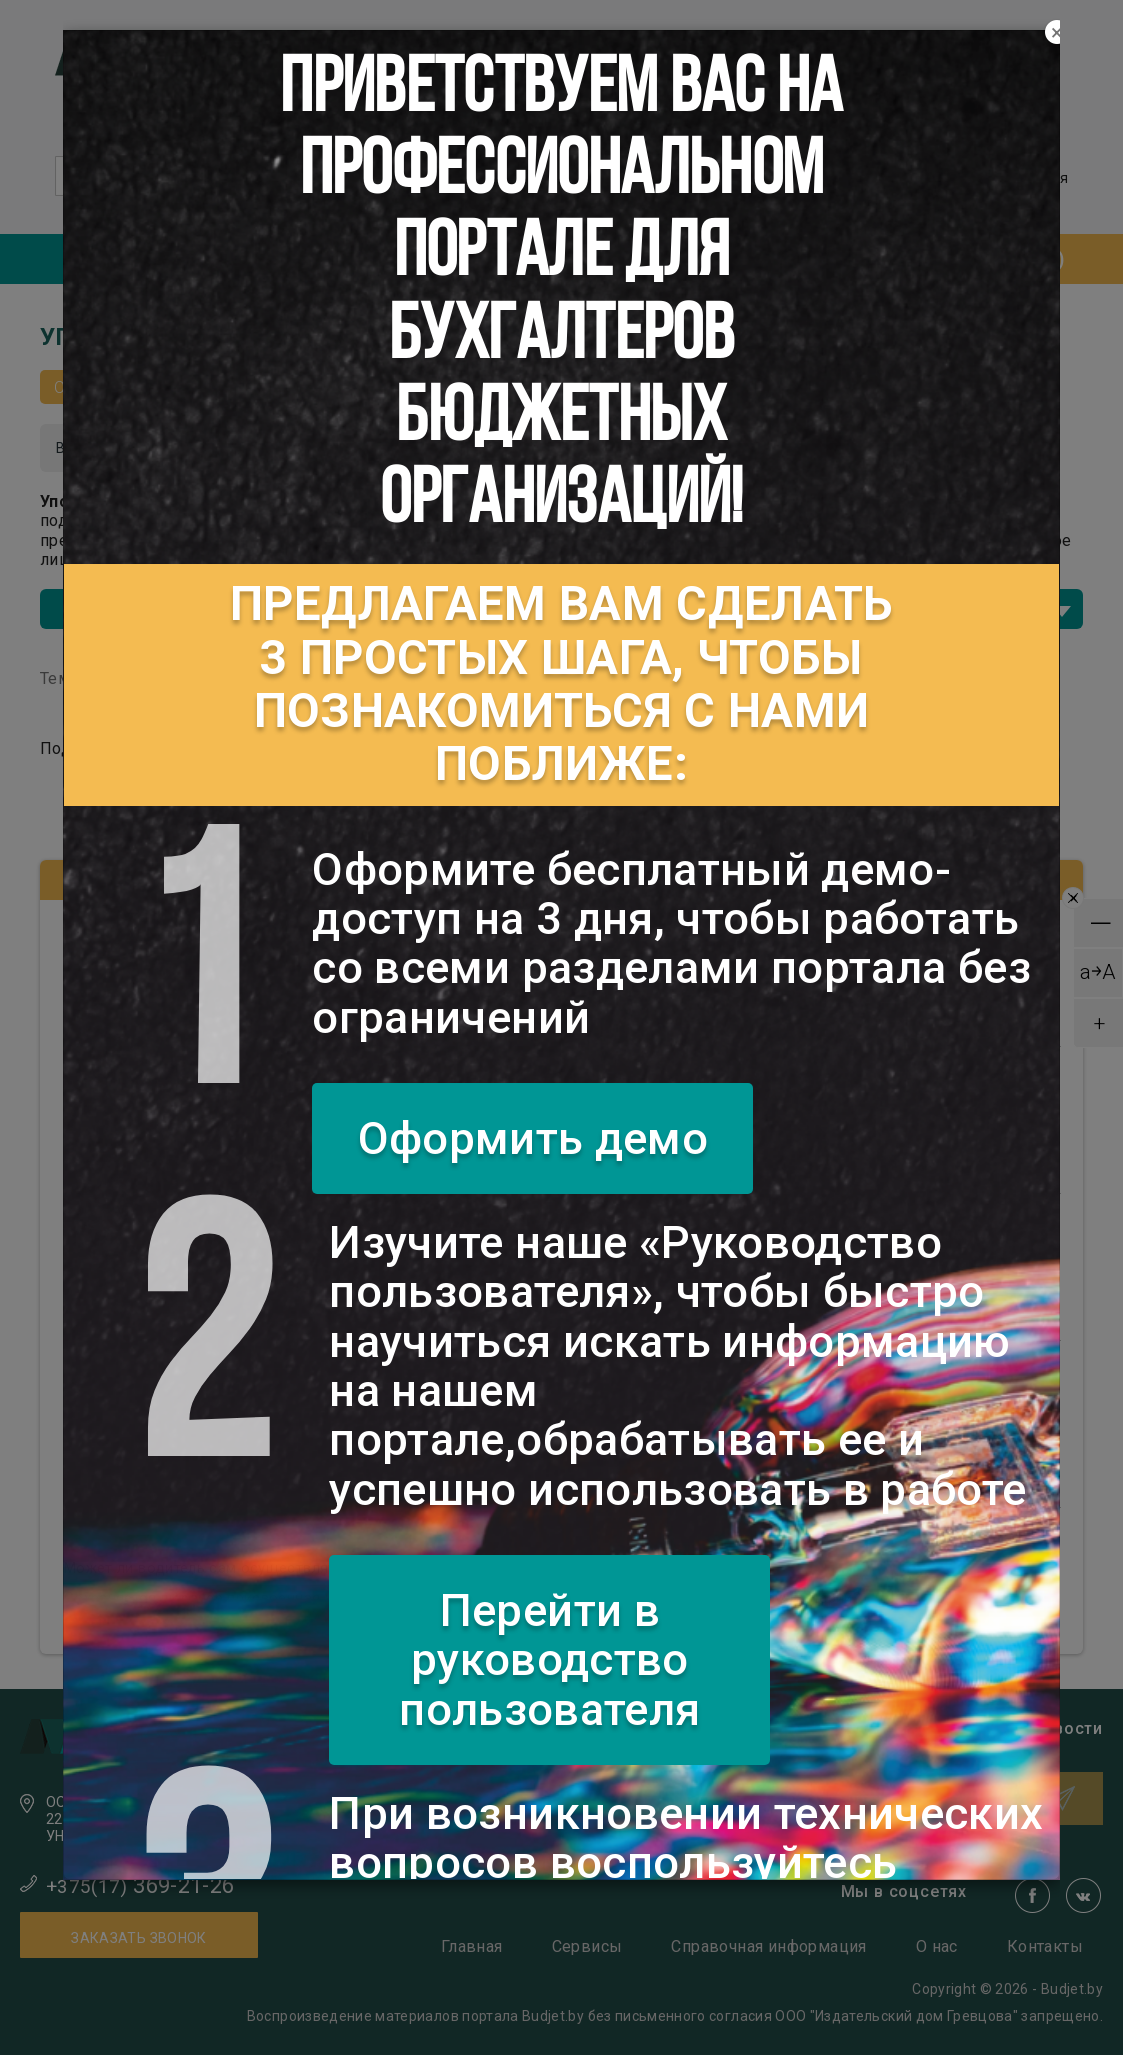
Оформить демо (533, 1138)
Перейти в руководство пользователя (549, 1660)
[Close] (1057, 33)
